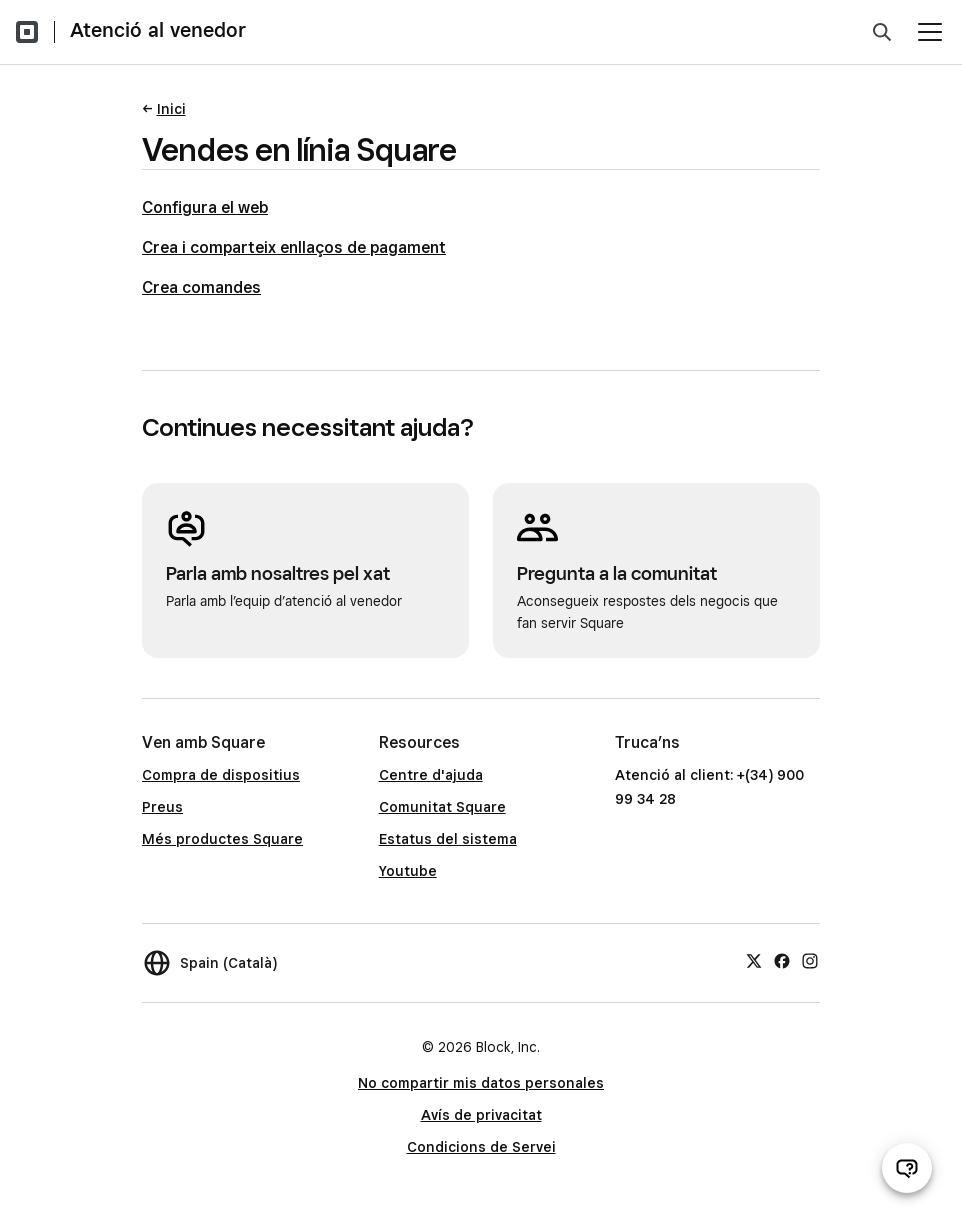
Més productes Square (222, 839)
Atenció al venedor (158, 30)
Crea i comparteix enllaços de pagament (294, 247)
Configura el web (205, 207)
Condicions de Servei (481, 1147)
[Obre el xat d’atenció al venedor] (907, 1168)
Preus (162, 807)
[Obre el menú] (930, 32)
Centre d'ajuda (431, 775)
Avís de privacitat (481, 1115)
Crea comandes (201, 287)
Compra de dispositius (221, 775)
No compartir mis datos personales (481, 1083)
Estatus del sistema (448, 839)
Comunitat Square (442, 807)
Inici (171, 109)
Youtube (408, 871)
